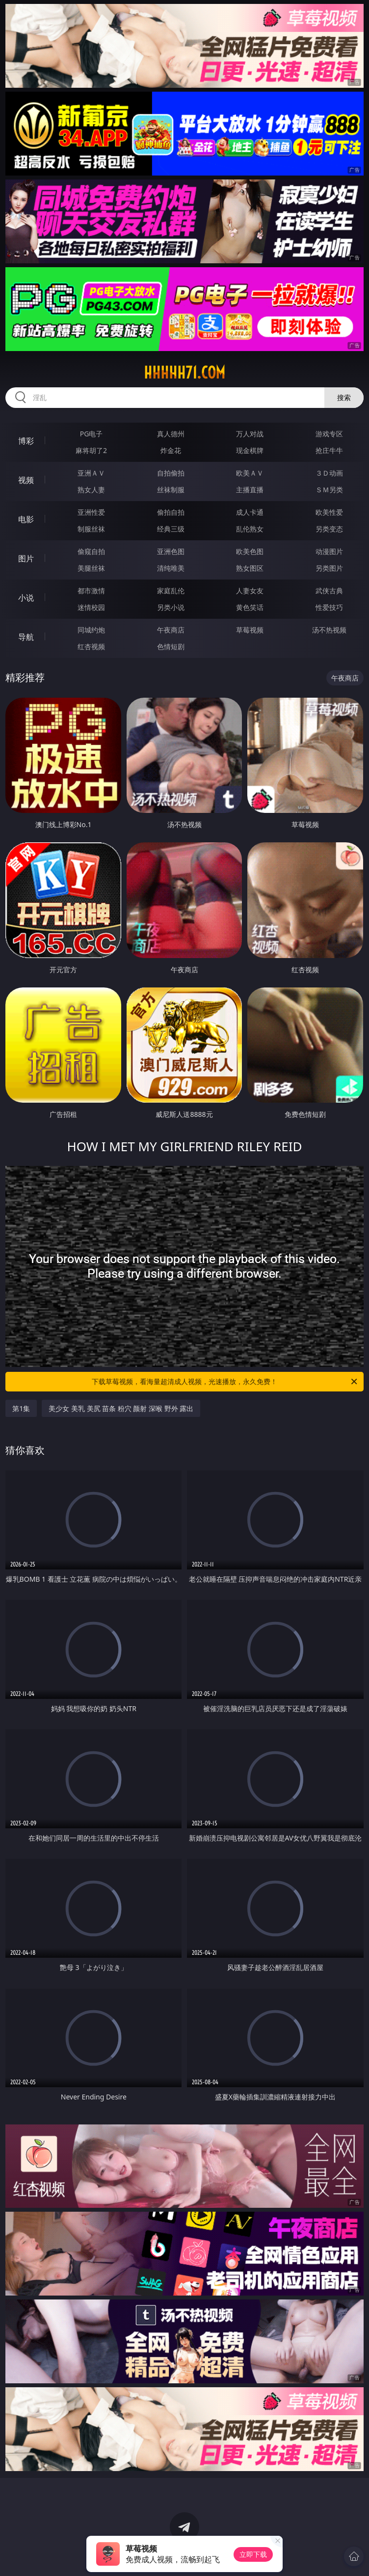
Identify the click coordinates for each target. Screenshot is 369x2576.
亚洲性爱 (91, 512)
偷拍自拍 (170, 512)
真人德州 (170, 433)
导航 (26, 636)
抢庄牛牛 (329, 450)
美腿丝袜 (91, 568)
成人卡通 (250, 512)
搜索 (344, 397)
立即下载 (253, 2554)
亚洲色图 (170, 551)
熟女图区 (250, 568)
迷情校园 (91, 607)
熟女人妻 (91, 489)
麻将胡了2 (91, 450)
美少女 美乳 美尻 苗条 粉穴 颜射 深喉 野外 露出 (121, 1408)
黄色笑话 (250, 607)
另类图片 (329, 568)
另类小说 (170, 607)
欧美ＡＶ (250, 473)
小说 (26, 597)
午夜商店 (170, 629)
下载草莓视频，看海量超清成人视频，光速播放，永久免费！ (225, 1382)
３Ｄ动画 (329, 473)
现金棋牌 (250, 450)
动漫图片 (329, 551)
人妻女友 (250, 590)
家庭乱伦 (170, 590)
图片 (26, 558)
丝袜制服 (170, 489)
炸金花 (170, 450)
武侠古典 (329, 590)
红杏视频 (91, 646)
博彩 (26, 440)
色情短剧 (170, 646)
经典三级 (170, 528)
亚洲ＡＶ (91, 473)
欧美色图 (250, 551)
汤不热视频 (329, 629)
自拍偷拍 (170, 473)
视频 (26, 480)
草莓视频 (250, 629)
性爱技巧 (329, 607)
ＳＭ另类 (329, 489)
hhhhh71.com (184, 372)
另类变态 (329, 528)
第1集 (21, 1408)
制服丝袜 (91, 528)
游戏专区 (329, 433)
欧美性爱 (329, 512)
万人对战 (250, 433)
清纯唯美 (170, 568)
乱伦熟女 (250, 528)
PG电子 (91, 433)
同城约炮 (91, 629)
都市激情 (91, 590)
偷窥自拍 (91, 551)
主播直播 (250, 489)
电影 (26, 519)
